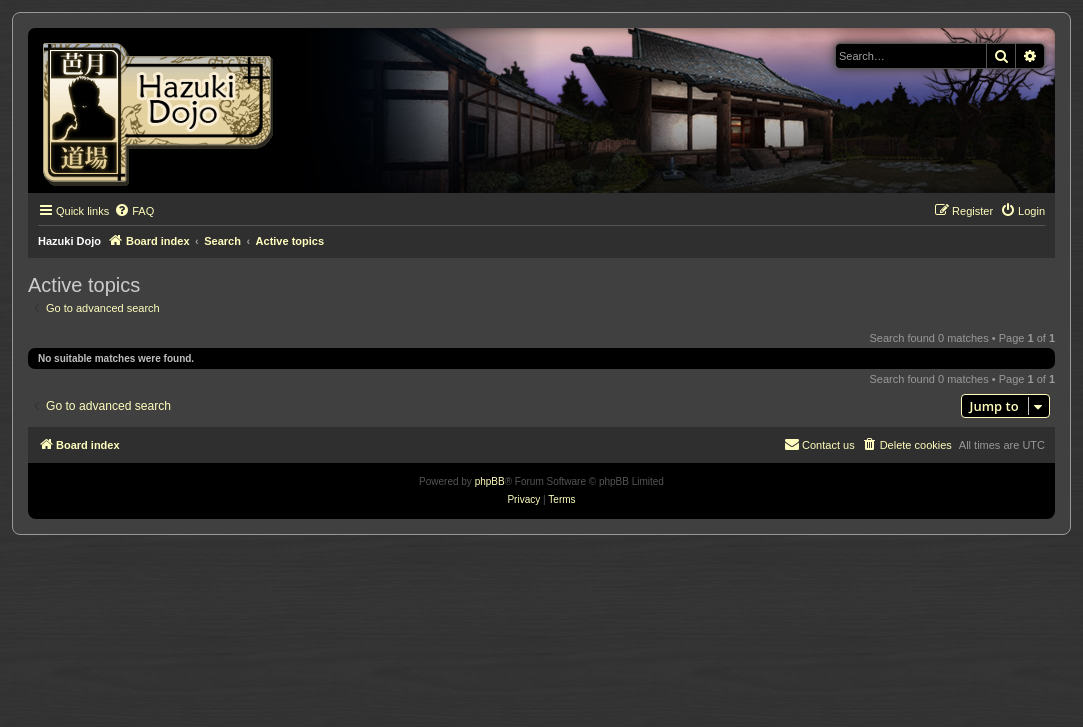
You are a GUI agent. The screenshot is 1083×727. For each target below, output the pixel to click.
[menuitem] (134, 211)
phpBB (490, 481)
